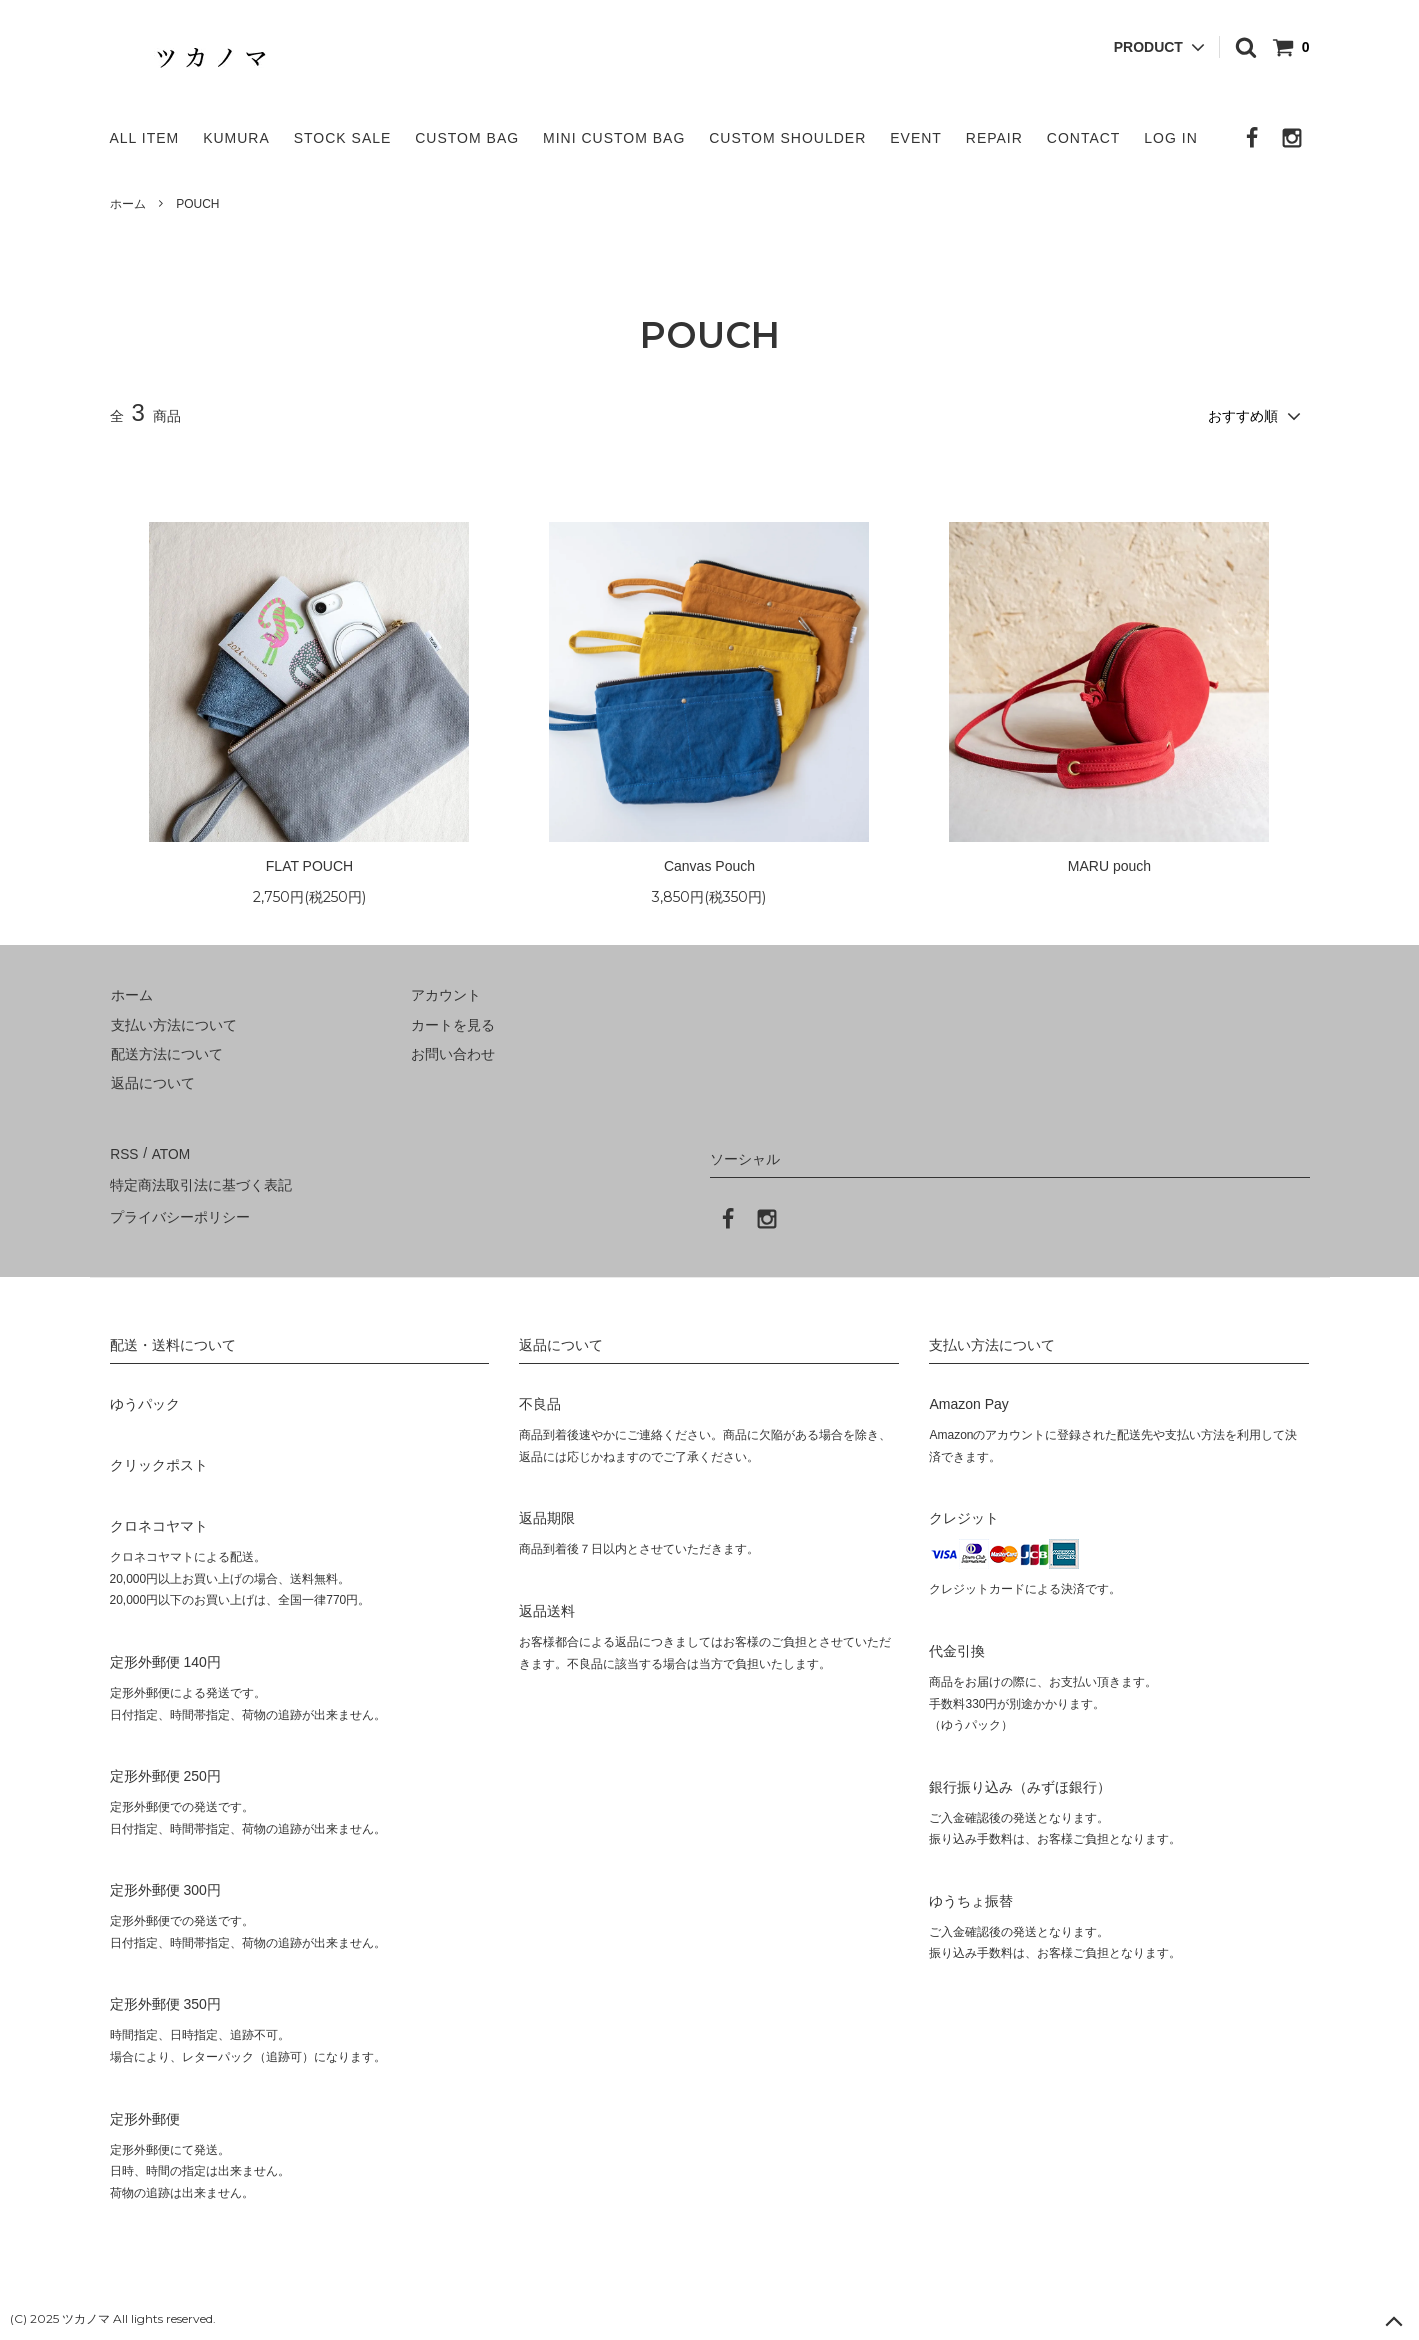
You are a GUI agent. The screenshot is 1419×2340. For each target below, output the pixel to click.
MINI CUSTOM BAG (614, 138)
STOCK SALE (343, 138)
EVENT (916, 138)
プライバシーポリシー (180, 1210)
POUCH (197, 204)
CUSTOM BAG (467, 138)
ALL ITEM (145, 138)
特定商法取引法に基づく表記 (201, 1181)
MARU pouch (1109, 864)
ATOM (168, 1151)
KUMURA (236, 138)
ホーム (128, 204)
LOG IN (1170, 138)
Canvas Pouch (709, 864)
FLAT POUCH (309, 864)
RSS (124, 1151)
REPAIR (994, 138)
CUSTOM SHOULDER (787, 138)
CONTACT (1084, 138)
